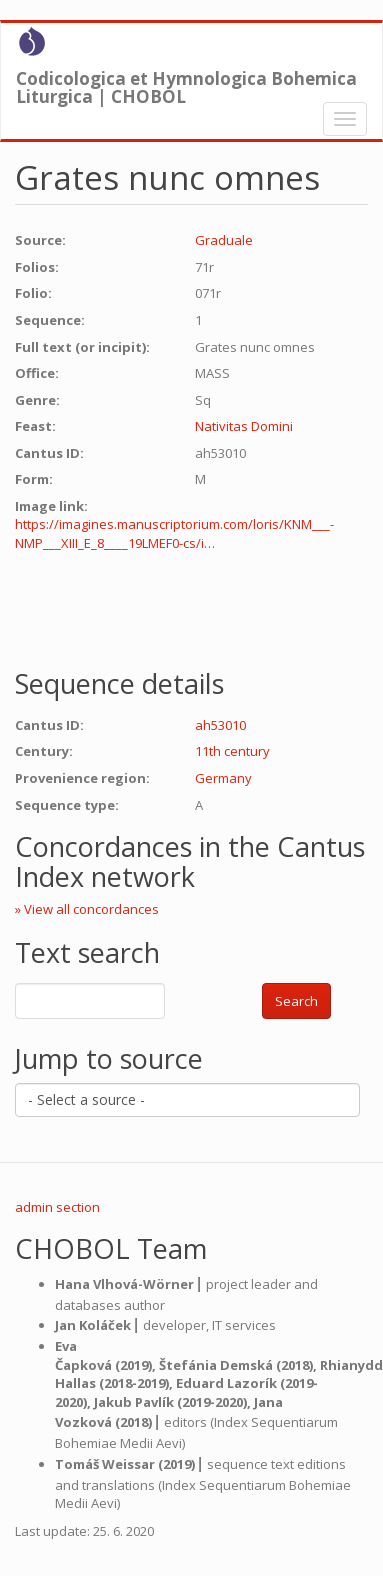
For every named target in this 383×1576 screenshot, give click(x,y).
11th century (232, 751)
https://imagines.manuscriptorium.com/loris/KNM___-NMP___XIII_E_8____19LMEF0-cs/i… (174, 533)
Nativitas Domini (244, 426)
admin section (57, 1207)
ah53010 (220, 725)
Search (296, 1001)
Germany (223, 778)
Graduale (224, 240)
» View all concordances (87, 909)
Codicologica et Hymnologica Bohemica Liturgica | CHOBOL (186, 83)
